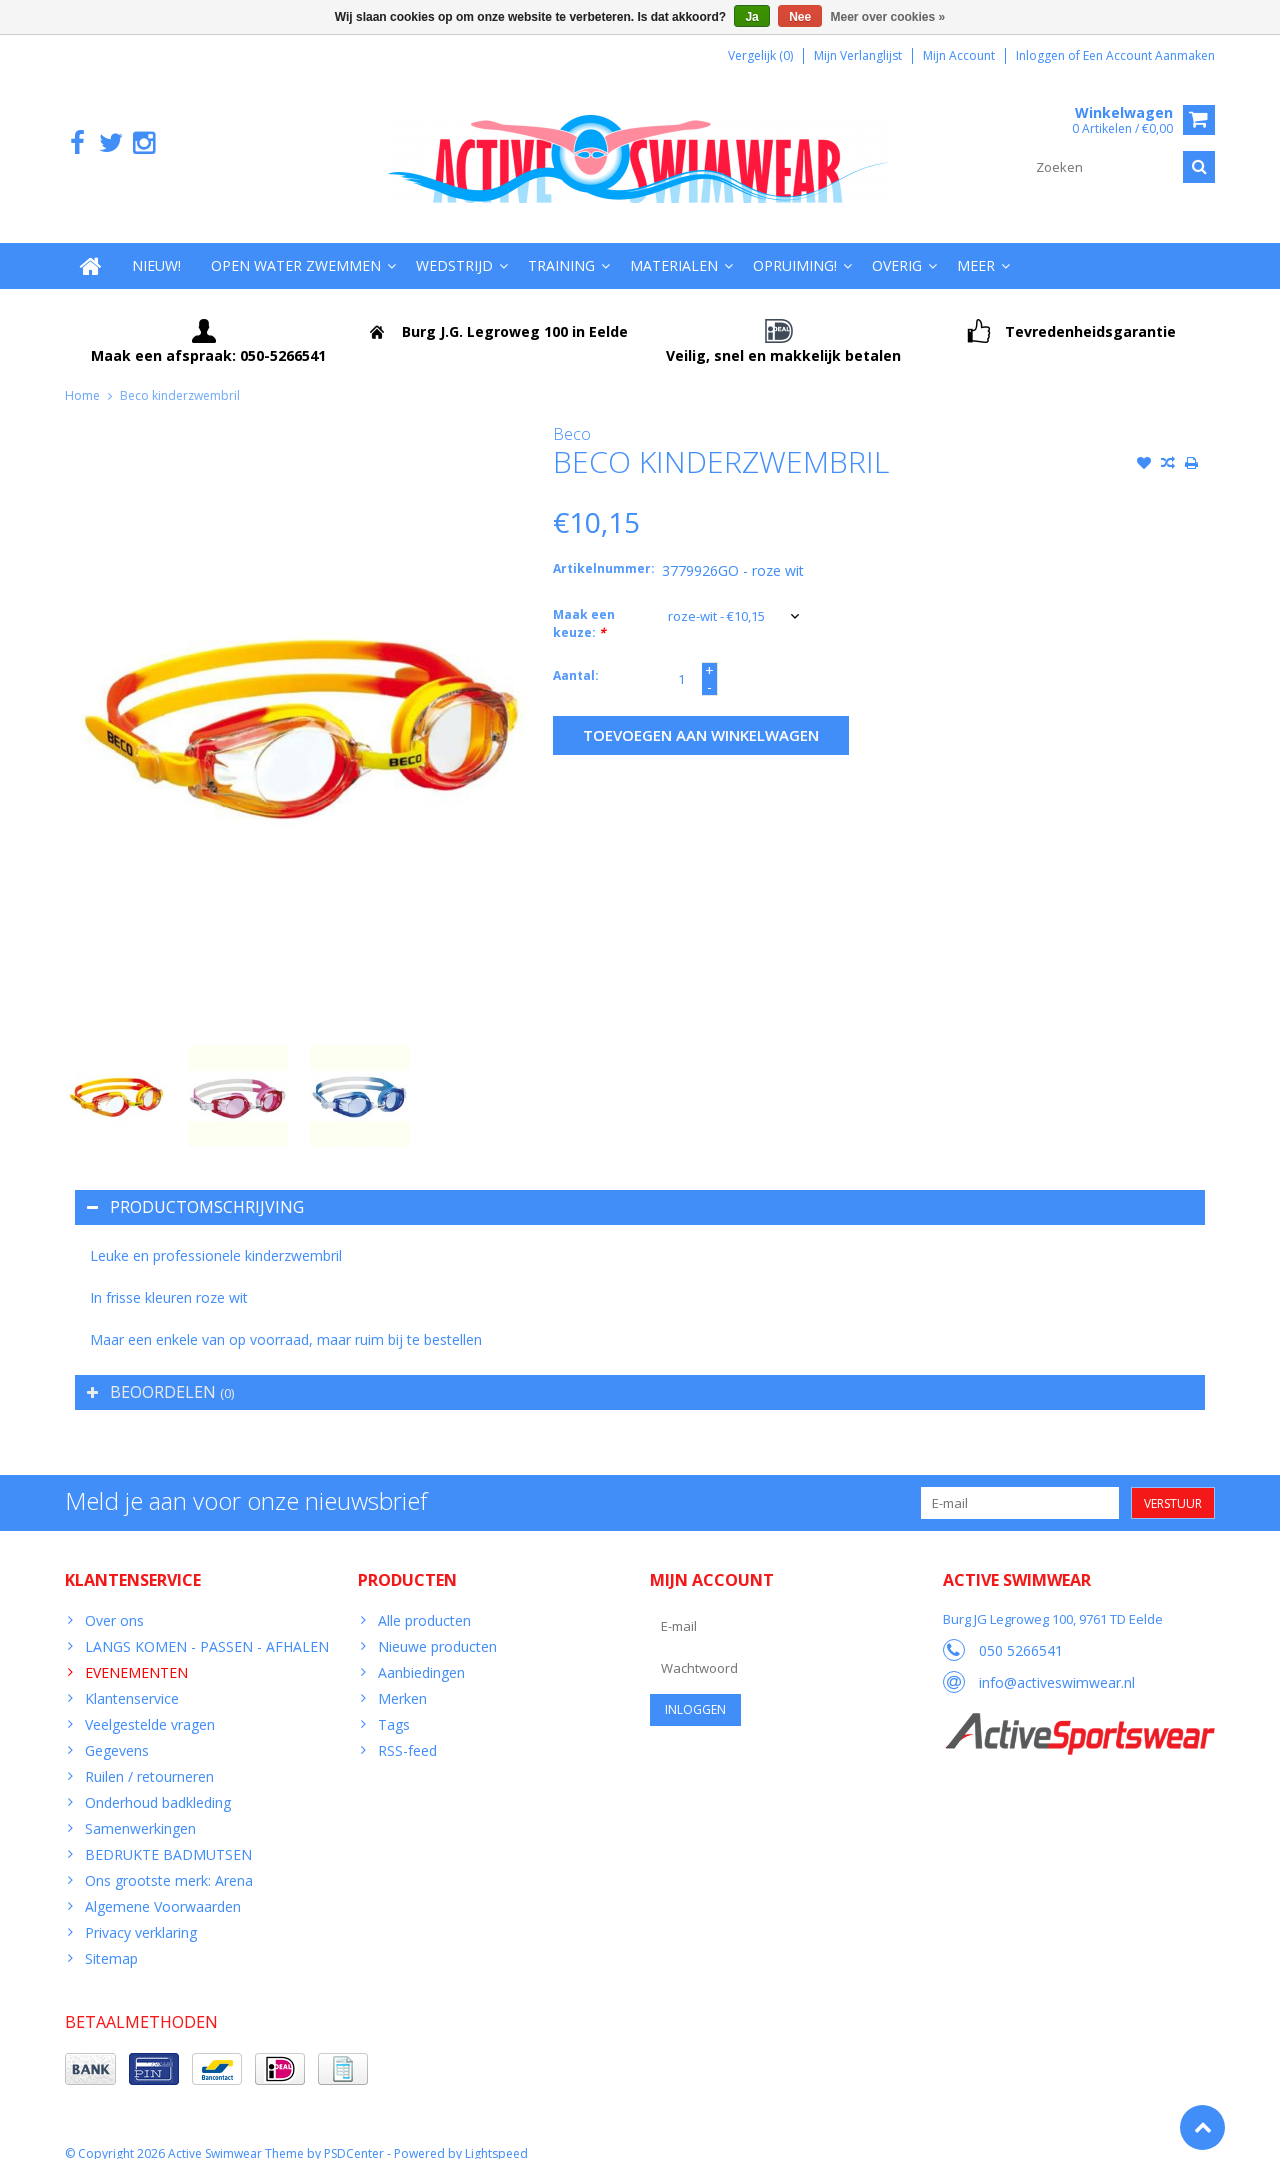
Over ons (114, 1600)
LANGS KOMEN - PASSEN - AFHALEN (207, 1626)
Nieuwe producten (437, 1626)
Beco (572, 414)
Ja (751, 17)
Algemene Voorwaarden (163, 1886)
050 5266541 (1021, 1631)
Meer (976, 245)
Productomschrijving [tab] (195, 1187)
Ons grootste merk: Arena (169, 1860)
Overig (897, 245)
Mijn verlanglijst (858, 55)
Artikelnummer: (603, 549)
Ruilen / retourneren (149, 1756)
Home (82, 375)
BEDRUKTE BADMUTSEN (168, 1834)
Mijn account (959, 55)
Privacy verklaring (141, 1912)
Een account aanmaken (1149, 55)
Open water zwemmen (296, 245)
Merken (402, 1678)
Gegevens (117, 1730)
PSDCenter (354, 2134)
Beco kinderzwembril (180, 375)
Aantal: (576, 656)
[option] (116, 1076)
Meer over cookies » (888, 17)
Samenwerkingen (140, 1808)
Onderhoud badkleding (158, 1782)
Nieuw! (156, 245)
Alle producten (424, 1600)
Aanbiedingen (421, 1652)
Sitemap (111, 1938)
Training (561, 245)
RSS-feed (407, 1730)
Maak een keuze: (584, 604)
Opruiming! (795, 245)
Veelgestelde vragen (150, 1704)
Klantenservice (132, 1678)
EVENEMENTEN (136, 1652)
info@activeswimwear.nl (1057, 1663)
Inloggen (1042, 55)
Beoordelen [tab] (160, 1372)
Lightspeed (496, 2134)
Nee (800, 17)
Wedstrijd (454, 245)
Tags (394, 1704)
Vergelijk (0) (760, 55)
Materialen (674, 245)
